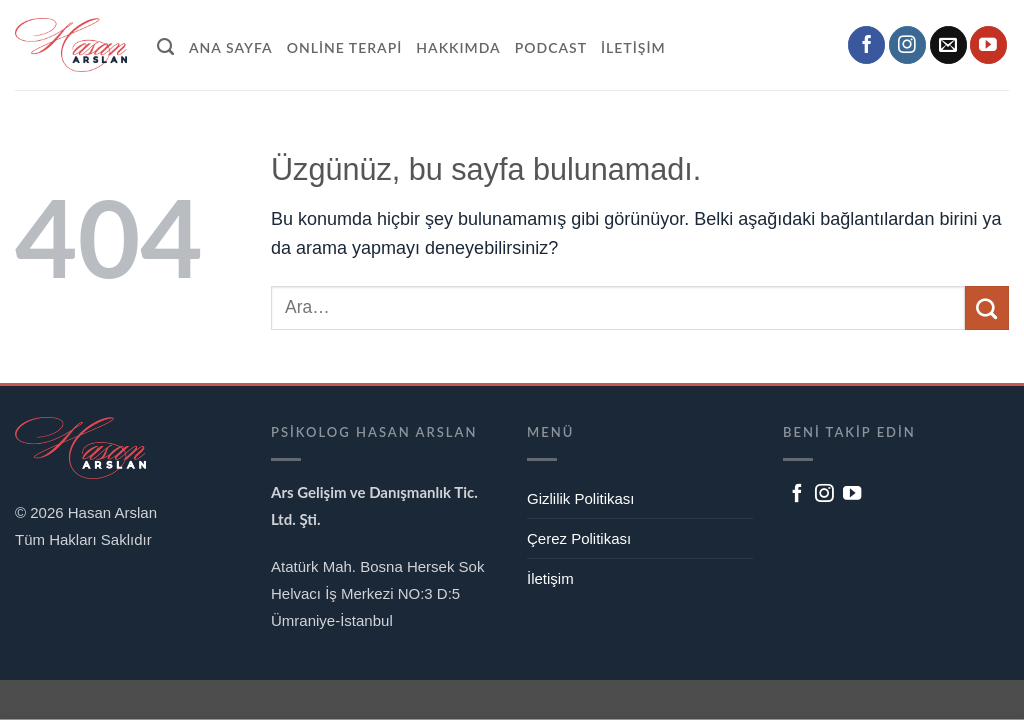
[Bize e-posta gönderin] (948, 45)
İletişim (633, 47)
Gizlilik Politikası (581, 498)
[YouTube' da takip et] (988, 45)
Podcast (551, 47)
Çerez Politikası (579, 538)
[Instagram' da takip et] (907, 45)
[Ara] (166, 44)
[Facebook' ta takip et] (866, 45)
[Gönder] (987, 308)
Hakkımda (458, 47)
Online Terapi (345, 47)
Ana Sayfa (231, 47)
